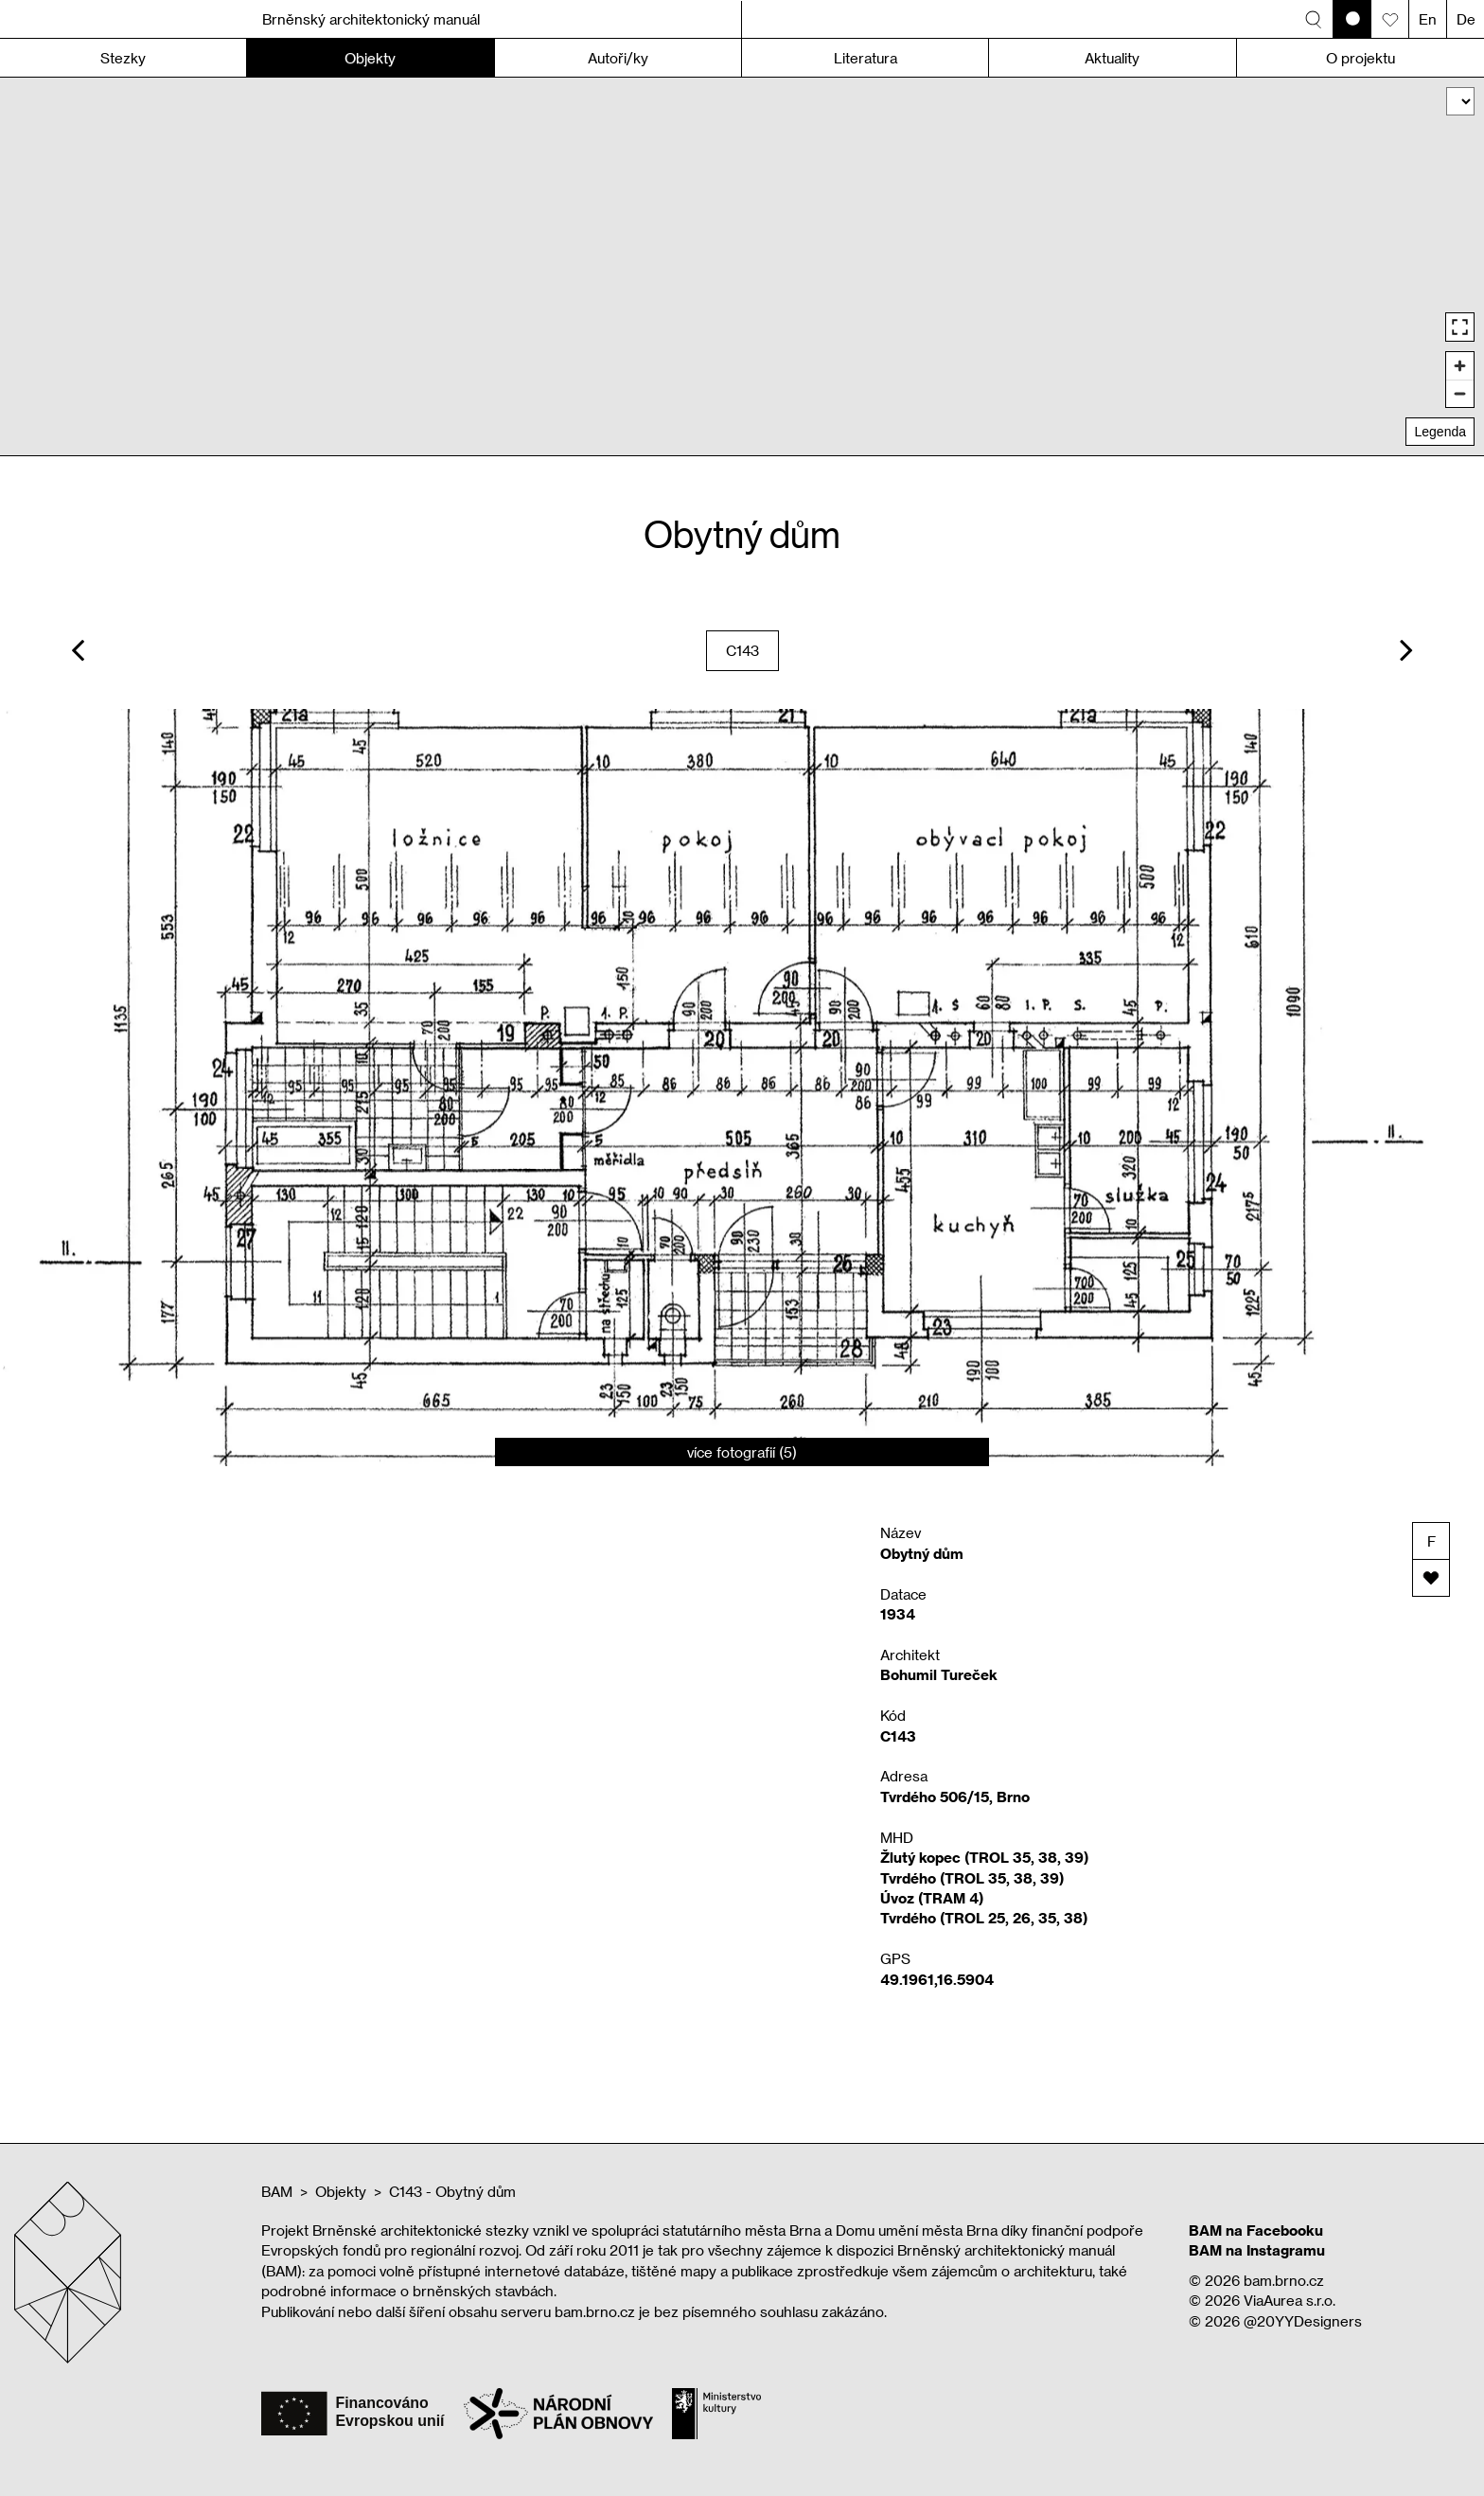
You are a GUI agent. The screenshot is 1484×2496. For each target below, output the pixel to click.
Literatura (865, 57)
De (1466, 18)
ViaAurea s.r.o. (1289, 2300)
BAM (276, 2191)
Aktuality (1112, 57)
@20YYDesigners (1303, 2320)
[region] (742, 266)
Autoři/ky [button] (618, 57)
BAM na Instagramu (1257, 2249)
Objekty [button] (370, 57)
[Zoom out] (1460, 393)
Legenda (1440, 431)
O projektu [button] (1360, 57)
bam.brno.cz (1284, 2280)
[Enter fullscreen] (1460, 327)
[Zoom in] (1460, 366)
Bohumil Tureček (939, 1674)
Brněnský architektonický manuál (371, 18)
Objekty (340, 2191)
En (1428, 18)
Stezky (123, 57)
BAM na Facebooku (1256, 2230)
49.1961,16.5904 (937, 1979)
